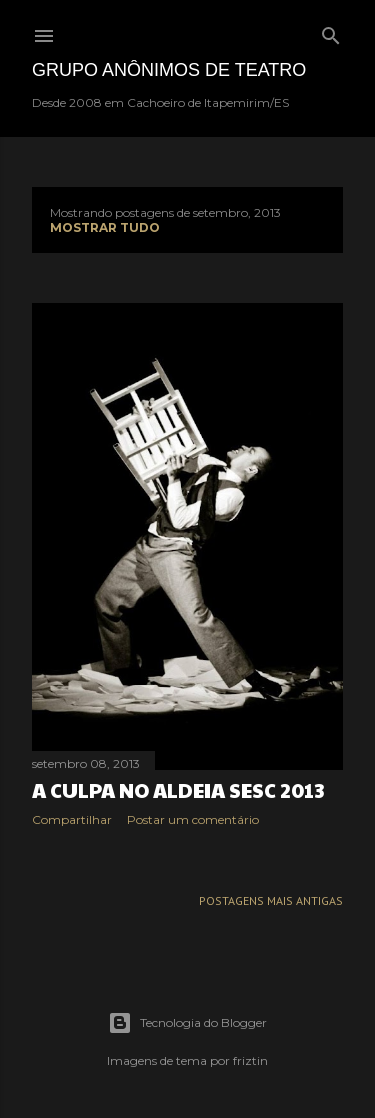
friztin (250, 1060)
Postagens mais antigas (271, 900)
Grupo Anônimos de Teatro (169, 70)
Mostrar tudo (105, 227)
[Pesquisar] (331, 31)
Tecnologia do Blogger (187, 1023)
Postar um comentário (193, 819)
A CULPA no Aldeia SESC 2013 (178, 790)
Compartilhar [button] (72, 819)
